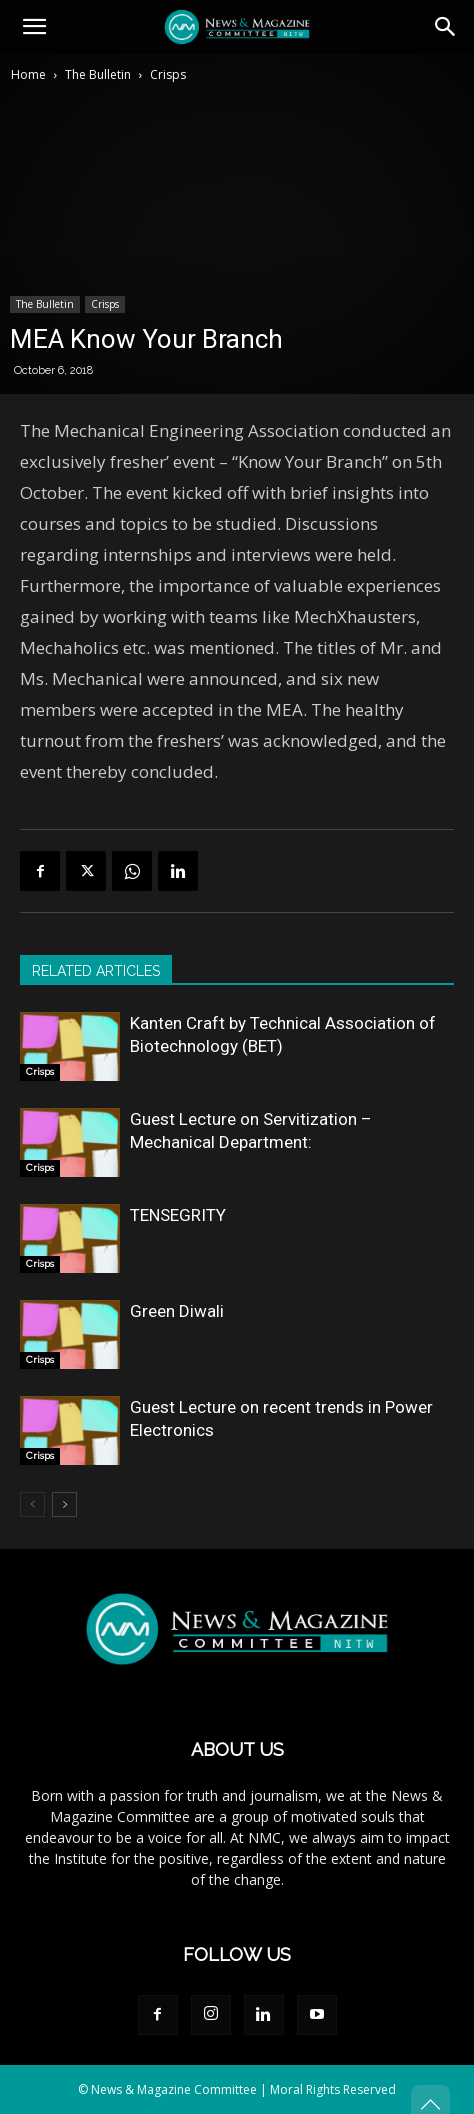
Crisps (168, 74)
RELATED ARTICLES (96, 971)
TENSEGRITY (178, 1215)
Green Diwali (177, 1311)
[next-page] (64, 1504)
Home (28, 74)
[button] (34, 27)
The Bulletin (98, 74)
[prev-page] (32, 1504)
